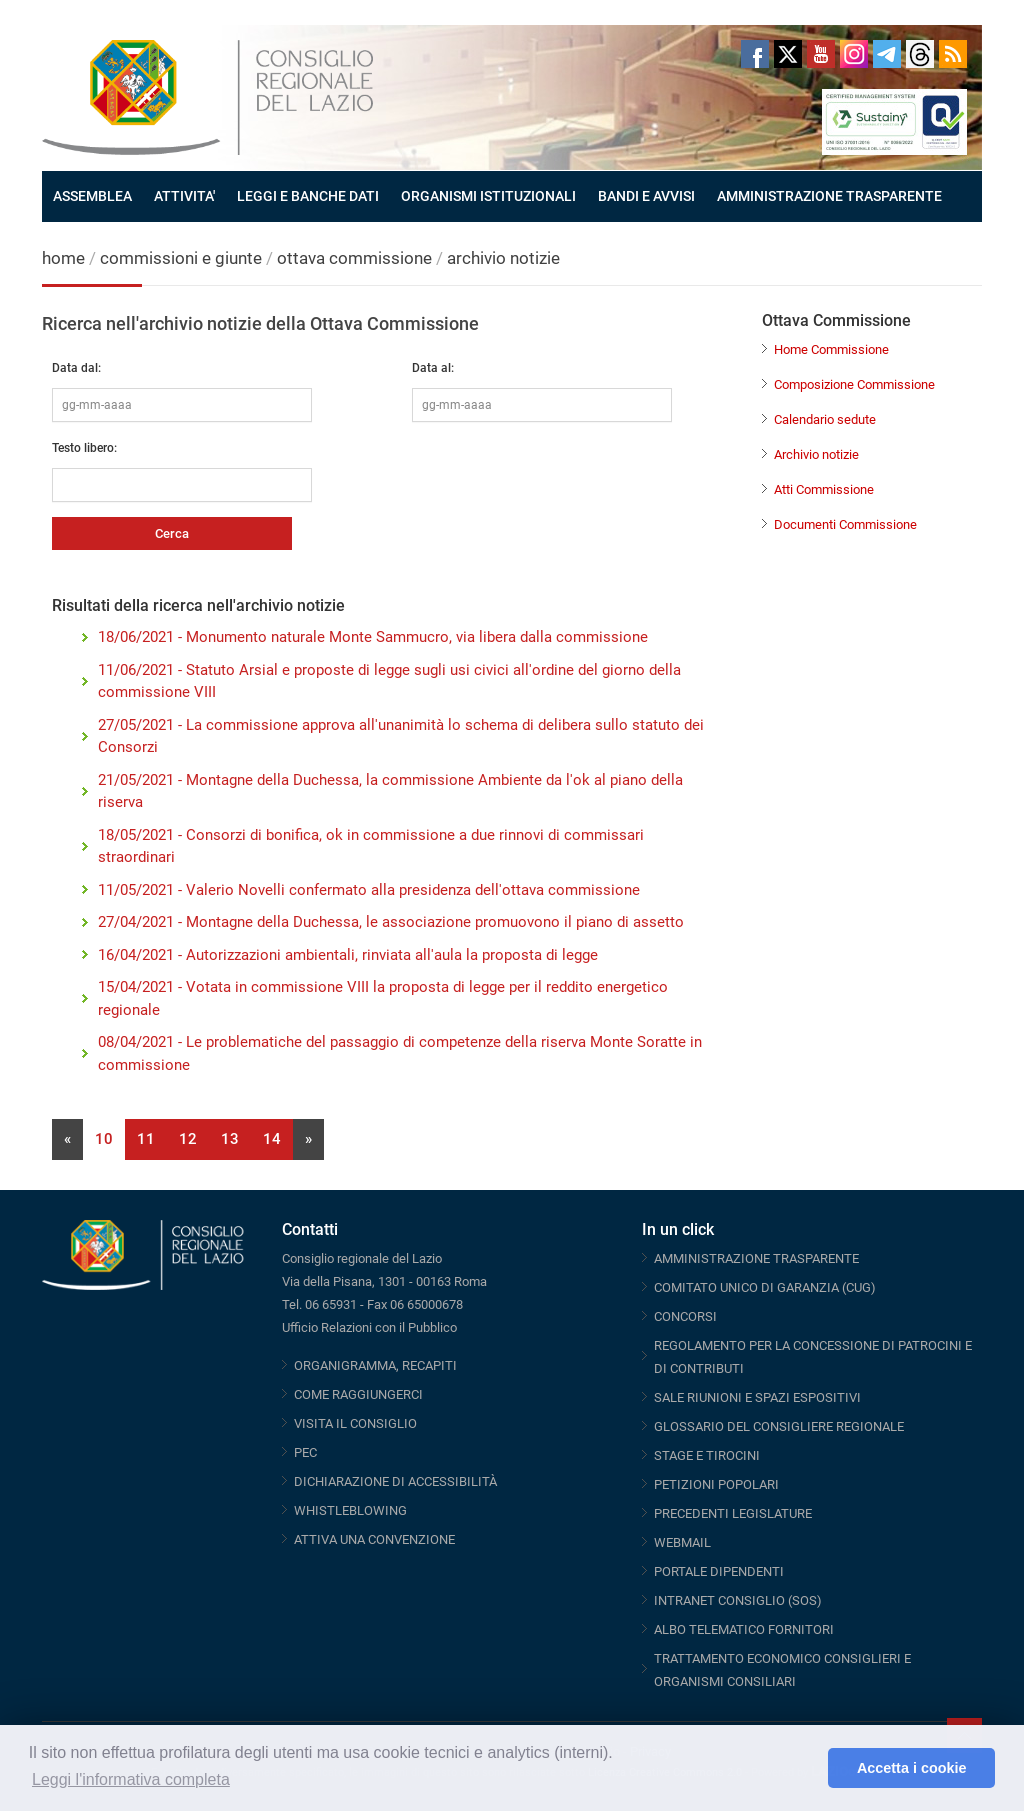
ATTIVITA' (184, 196)
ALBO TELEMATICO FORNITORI (744, 1629)
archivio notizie (503, 258)
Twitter (788, 54)
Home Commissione (831, 349)
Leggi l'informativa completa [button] (131, 1779)
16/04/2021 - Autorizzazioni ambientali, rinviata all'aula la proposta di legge (348, 955)
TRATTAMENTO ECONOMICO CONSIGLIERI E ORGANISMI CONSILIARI (782, 1670)
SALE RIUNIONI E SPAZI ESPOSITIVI (757, 1397)
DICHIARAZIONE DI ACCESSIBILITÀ (395, 1481)
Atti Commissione (824, 489)
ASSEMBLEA (92, 196)
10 (104, 1139)
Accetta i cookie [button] (912, 1768)
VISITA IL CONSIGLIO (355, 1423)
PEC (305, 1452)
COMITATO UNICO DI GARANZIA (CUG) (765, 1287)
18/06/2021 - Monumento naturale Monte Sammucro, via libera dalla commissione (373, 637)
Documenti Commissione (845, 524)
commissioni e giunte (181, 258)
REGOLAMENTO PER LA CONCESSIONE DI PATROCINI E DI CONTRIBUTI (813, 1357)
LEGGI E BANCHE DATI (308, 196)
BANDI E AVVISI (646, 196)
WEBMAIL (682, 1542)
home (63, 258)
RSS (953, 54)
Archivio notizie (816, 454)
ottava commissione (354, 258)
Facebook (755, 54)
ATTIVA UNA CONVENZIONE (374, 1539)
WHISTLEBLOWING (350, 1510)
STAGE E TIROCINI (707, 1455)
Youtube (821, 54)
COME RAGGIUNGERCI (358, 1394)
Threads (920, 54)
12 (188, 1139)
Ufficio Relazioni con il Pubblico (369, 1327)
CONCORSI (685, 1316)
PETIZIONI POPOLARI (716, 1484)
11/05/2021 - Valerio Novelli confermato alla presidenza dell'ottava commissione (369, 890)
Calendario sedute (825, 419)
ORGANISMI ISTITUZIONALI (488, 196)
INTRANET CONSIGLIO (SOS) (738, 1600)
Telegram (887, 54)
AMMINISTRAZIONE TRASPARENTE (829, 196)
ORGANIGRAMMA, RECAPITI (375, 1365)
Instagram (854, 54)
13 (230, 1139)
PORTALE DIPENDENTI (719, 1571)
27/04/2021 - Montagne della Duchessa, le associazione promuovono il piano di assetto (391, 922)
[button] (807, 1768)
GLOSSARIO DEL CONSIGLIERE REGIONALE (779, 1426)
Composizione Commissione (854, 384)
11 (146, 1139)
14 (272, 1139)
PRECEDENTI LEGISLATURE (733, 1513)
